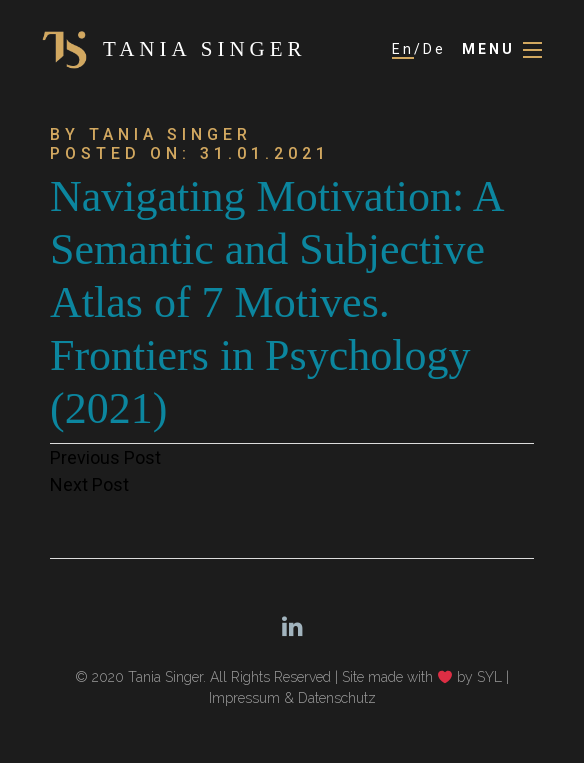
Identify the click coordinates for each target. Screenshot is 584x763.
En (403, 49)
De (434, 49)
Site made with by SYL (422, 677)
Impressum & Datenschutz (292, 698)
